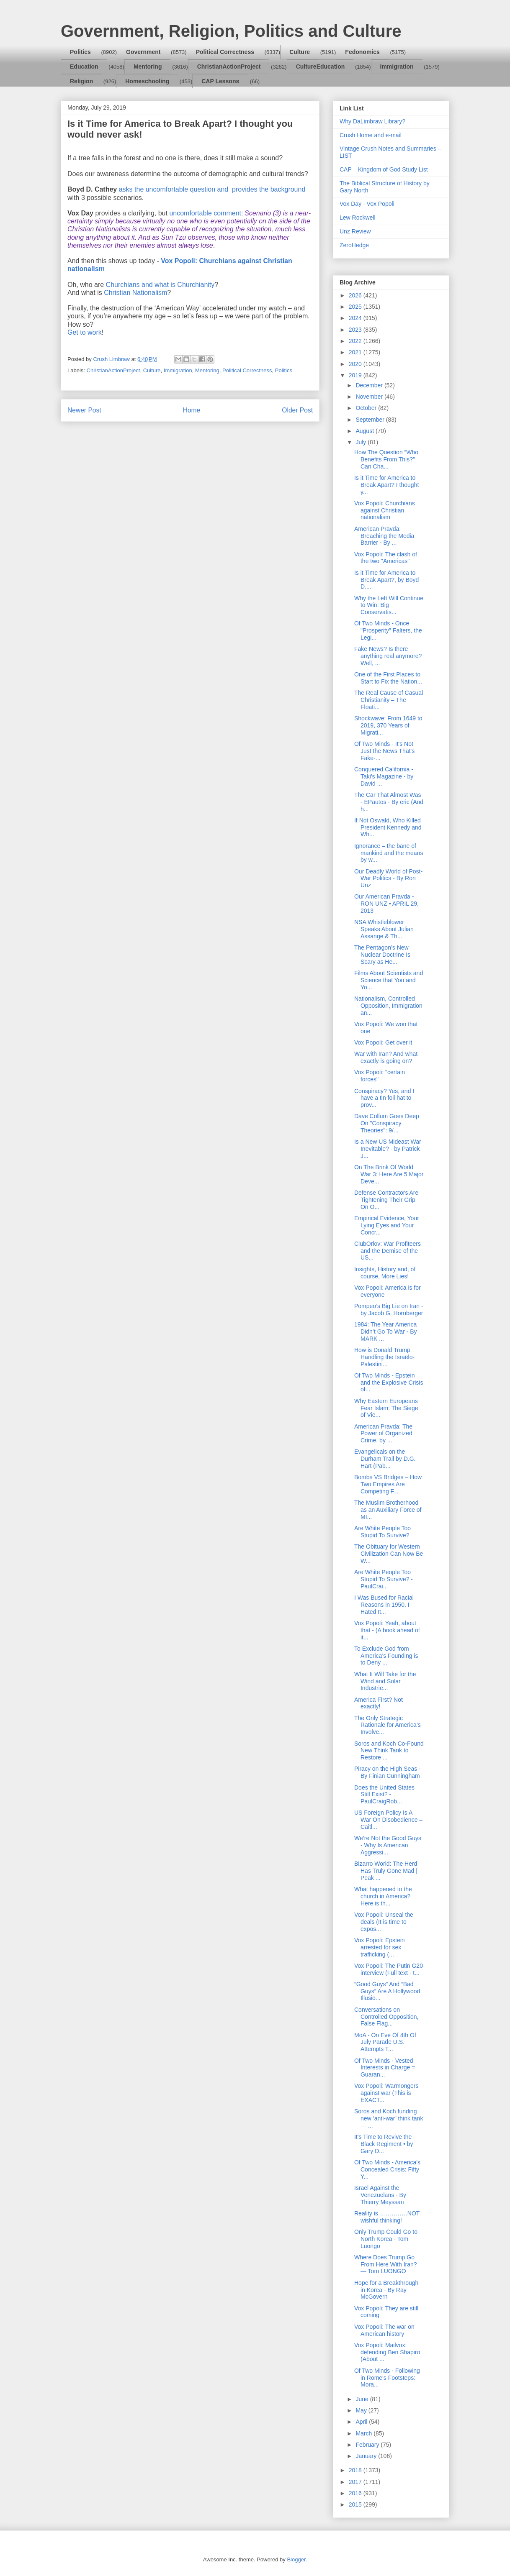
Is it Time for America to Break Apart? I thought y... (386, 484)
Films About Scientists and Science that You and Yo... (388, 980)
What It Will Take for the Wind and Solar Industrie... (385, 1681)
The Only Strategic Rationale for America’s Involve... (387, 1725)
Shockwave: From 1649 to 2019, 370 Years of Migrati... (388, 725)
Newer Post (84, 410)
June (362, 2399)
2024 (356, 318)
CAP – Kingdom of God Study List (384, 169)
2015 (356, 2504)
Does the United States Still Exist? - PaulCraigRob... (384, 1794)
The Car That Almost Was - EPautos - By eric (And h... (388, 801)
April (362, 2421)
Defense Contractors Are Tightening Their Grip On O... (386, 1199)
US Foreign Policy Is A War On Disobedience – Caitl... (388, 1819)
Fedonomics (362, 52)
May (361, 2410)
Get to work (84, 332)
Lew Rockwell (358, 217)
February (368, 2444)
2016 (356, 2493)
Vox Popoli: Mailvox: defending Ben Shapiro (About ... (387, 2352)
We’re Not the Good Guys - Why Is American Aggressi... (387, 1845)
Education (84, 66)
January (366, 2456)
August (365, 431)
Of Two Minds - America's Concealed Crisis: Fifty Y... (387, 2169)
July (361, 442)
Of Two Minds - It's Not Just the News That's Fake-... (384, 750)
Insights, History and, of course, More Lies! (384, 1273)
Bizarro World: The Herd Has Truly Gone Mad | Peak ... (385, 1870)
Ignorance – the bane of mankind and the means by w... (388, 852)
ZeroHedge (354, 245)
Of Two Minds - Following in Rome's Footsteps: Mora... (387, 2377)
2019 (356, 375)
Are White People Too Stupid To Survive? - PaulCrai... (383, 1579)
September (370, 419)
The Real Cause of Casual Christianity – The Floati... (388, 699)
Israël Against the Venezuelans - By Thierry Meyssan (380, 2194)
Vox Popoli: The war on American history (384, 2330)
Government (143, 52)
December (369, 385)
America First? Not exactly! (378, 1703)
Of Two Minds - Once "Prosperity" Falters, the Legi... (388, 630)
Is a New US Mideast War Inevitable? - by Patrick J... (387, 1148)
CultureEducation (320, 66)
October (366, 408)
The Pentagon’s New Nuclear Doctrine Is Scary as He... (382, 954)
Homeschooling (147, 81)
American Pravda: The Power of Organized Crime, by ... (383, 1433)
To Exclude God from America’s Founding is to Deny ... (386, 1655)
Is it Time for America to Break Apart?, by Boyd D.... (386, 579)
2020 (356, 364)
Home (192, 410)
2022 (356, 341)
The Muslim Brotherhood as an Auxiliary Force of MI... (388, 1509)
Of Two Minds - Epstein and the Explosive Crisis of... (388, 1382)
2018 (356, 2470)
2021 (356, 352)
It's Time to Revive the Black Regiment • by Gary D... (383, 2143)
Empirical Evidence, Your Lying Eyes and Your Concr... (386, 1225)
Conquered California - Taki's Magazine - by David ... (383, 776)
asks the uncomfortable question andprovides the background (212, 189)
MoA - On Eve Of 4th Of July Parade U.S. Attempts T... (385, 2042)
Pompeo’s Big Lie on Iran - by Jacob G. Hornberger (388, 1309)
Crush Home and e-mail (371, 135)
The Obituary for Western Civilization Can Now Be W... (388, 1553)
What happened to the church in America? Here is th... (383, 1896)
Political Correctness (225, 52)
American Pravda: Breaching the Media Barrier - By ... (384, 535)
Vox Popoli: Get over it (383, 1042)
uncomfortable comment (205, 213)
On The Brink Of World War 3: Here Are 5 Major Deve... (388, 1174)
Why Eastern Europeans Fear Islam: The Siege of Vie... (386, 1408)
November (369, 396)
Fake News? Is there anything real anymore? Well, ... (388, 655)
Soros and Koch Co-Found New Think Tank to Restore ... (389, 1750)
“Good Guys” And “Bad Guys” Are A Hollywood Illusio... (387, 1991)
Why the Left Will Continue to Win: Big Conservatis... (388, 605)
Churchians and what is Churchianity (160, 284)
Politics (80, 52)
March (364, 2433)
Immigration (397, 66)
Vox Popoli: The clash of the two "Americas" (385, 558)
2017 (356, 2482)
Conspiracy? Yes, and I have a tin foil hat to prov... (384, 1098)
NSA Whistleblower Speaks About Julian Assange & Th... (384, 929)
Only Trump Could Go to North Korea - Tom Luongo (385, 2238)
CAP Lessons (220, 81)
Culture (299, 52)
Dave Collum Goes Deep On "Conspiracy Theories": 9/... (386, 1123)
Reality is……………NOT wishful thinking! (387, 2217)
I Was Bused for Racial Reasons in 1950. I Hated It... (384, 1604)
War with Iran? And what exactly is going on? (385, 1057)
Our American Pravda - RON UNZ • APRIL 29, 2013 (386, 903)
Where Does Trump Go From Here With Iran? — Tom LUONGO (385, 2264)
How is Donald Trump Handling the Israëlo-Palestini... (384, 1357)
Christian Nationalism (135, 292)
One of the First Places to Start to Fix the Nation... (388, 678)
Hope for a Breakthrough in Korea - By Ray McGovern (386, 2289)
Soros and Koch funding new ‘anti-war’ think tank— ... (388, 2118)
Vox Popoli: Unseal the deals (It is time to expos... (383, 1921)
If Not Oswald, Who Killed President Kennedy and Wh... (388, 827)
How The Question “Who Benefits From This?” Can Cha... (386, 459)
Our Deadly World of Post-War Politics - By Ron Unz (388, 878)
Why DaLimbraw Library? (372, 121)
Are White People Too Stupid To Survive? (382, 1532)
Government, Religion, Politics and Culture (231, 31)
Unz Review (355, 231)
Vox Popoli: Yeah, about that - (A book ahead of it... (387, 1630)
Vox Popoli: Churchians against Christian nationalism (384, 510)
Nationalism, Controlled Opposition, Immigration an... (388, 1005)
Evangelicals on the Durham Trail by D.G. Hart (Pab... (384, 1458)
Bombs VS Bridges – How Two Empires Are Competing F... (388, 1484)
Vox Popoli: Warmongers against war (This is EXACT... (386, 2092)
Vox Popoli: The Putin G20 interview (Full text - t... (388, 1969)
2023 (356, 329)
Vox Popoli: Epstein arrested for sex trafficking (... (379, 1947)
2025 (356, 306)
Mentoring (148, 66)
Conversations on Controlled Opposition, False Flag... (386, 2016)
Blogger (296, 2559)
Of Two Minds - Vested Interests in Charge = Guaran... (384, 2067)
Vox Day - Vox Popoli (367, 203)
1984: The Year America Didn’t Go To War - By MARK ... (385, 1331)
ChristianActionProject (229, 66)
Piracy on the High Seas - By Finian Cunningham (387, 1772)
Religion (81, 81)
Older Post (297, 410)
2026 (356, 295)
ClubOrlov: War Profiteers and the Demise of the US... (387, 1250)
